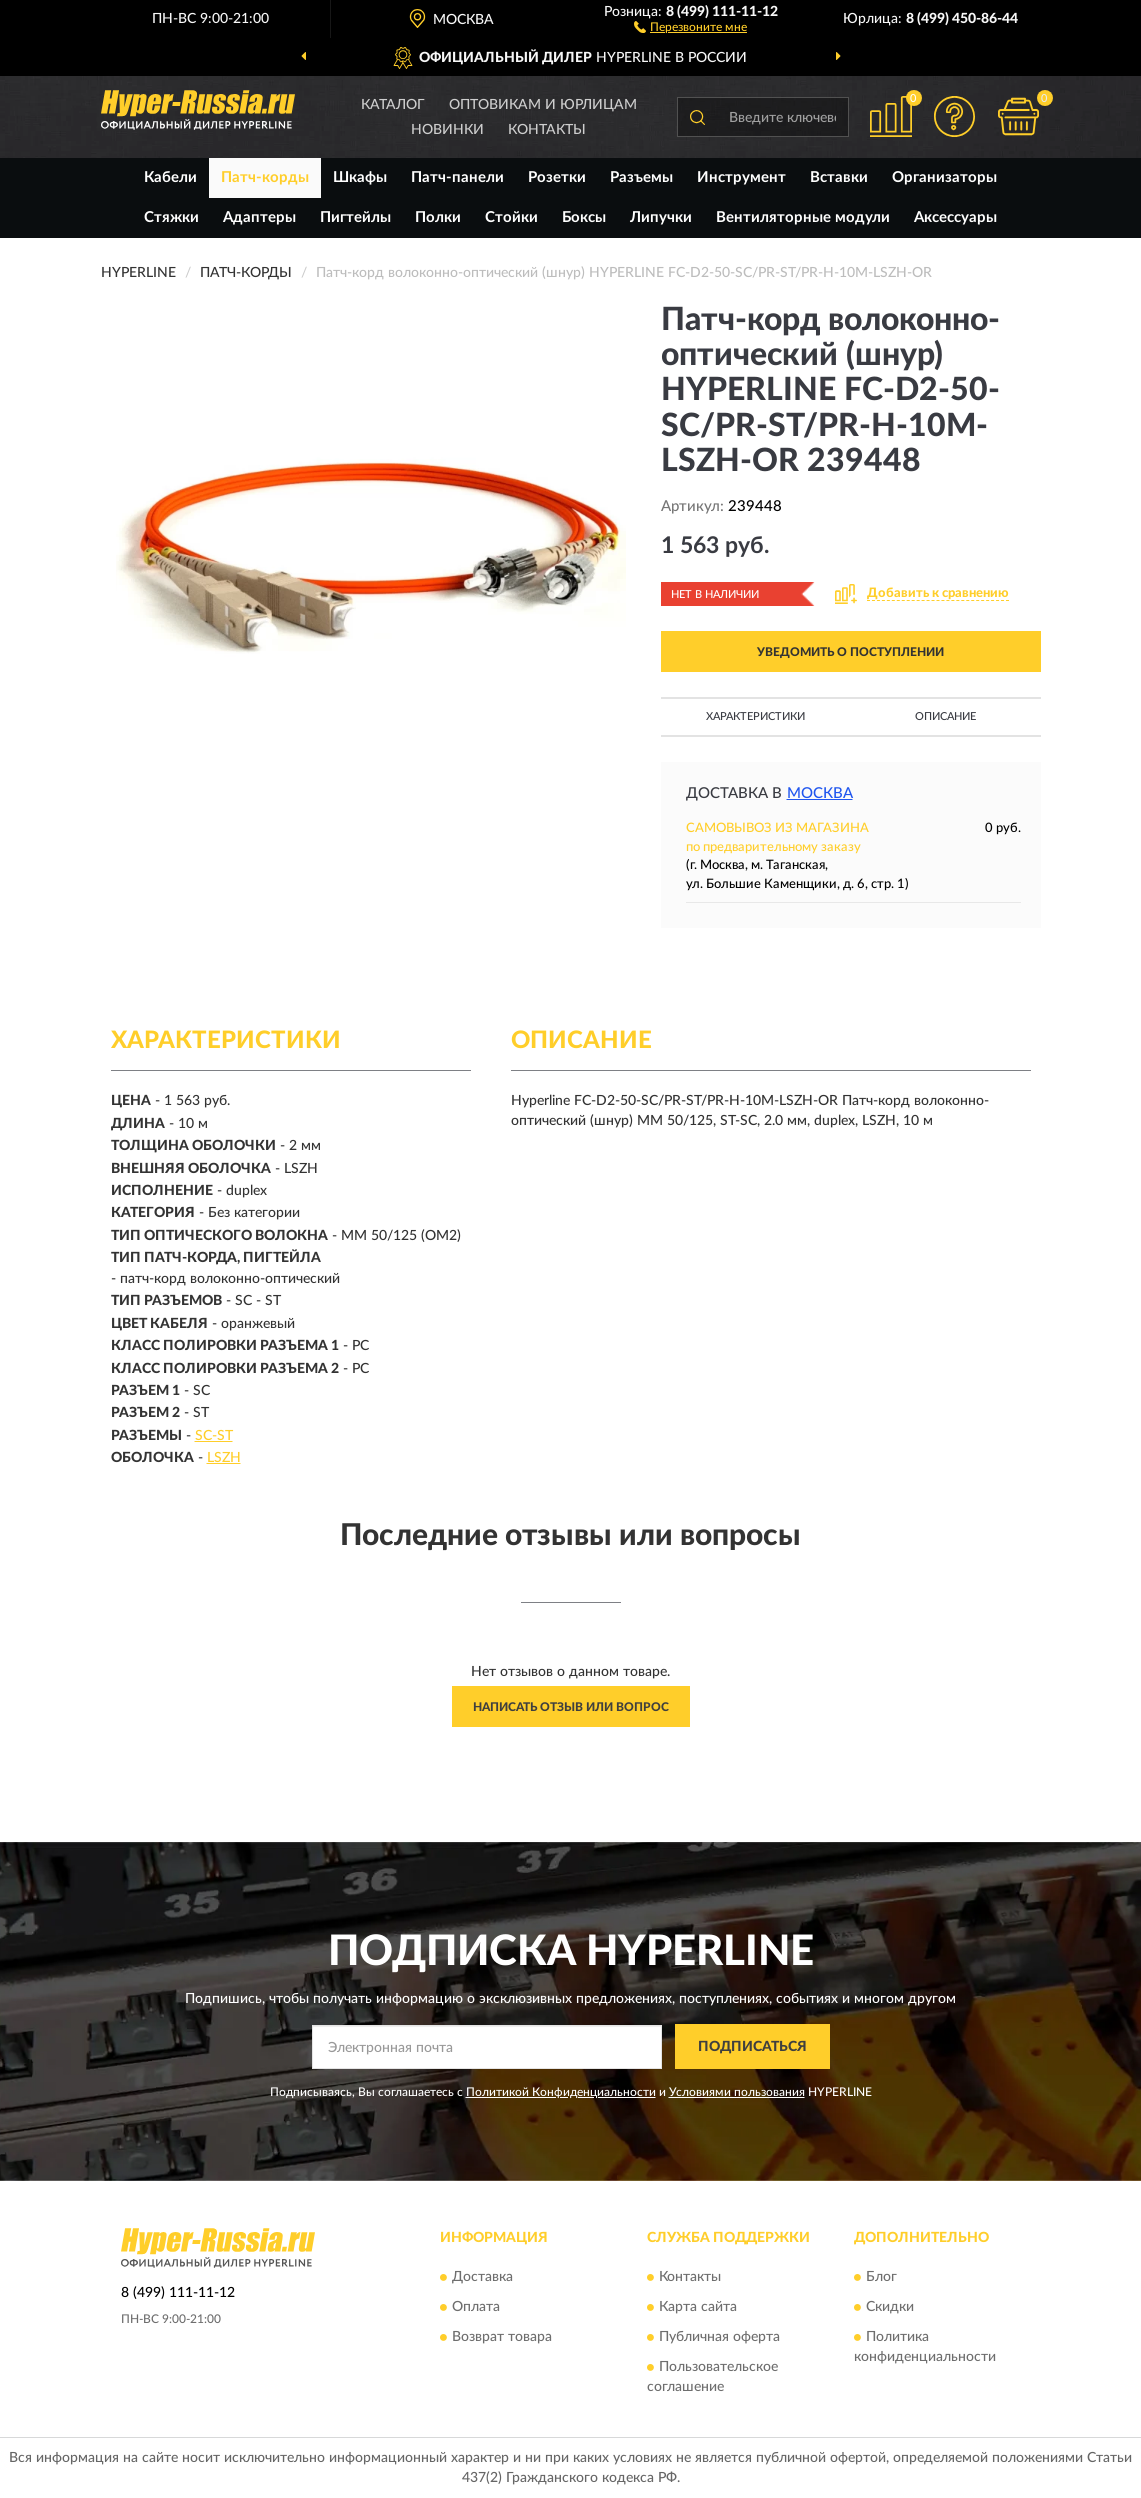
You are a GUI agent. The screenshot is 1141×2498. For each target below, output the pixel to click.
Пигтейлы (355, 217)
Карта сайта (698, 2307)
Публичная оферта (719, 2337)
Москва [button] (820, 793)
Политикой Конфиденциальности (561, 2092)
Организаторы (944, 177)
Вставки (839, 177)
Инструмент (741, 177)
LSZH (224, 1458)
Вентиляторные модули (803, 217)
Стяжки (171, 217)
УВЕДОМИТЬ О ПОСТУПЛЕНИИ (850, 652)
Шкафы (360, 177)
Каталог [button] (393, 105)
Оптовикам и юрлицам (543, 105)
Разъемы (641, 177)
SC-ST (214, 1436)
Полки (438, 217)
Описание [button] (945, 716)
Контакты (547, 130)
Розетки (557, 177)
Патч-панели (457, 177)
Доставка (482, 2277)
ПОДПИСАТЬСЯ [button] (752, 2047)
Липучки (661, 217)
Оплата (476, 2307)
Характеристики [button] (755, 716)
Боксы (584, 217)
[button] (690, 26)
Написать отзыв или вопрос (571, 1707)
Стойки (511, 217)
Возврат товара (502, 2337)
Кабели (170, 177)
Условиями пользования (737, 2092)
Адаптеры (259, 217)
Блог (881, 2277)
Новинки (447, 130)
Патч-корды (265, 177)
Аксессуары (955, 217)
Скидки (890, 2307)
